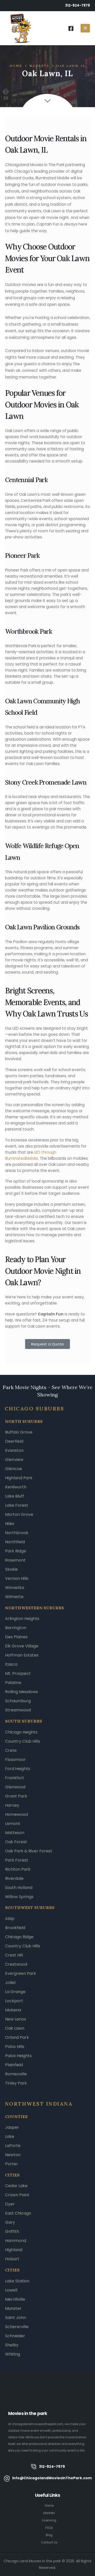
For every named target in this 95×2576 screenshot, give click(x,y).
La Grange (15, 1992)
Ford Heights (17, 1769)
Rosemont (15, 1560)
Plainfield (14, 2065)
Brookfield (15, 1928)
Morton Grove (19, 1514)
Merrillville (15, 2299)
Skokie (11, 1569)
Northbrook (16, 1533)
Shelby (11, 2345)
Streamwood (18, 1710)
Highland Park (18, 1478)
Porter (11, 2164)
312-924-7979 (77, 5)
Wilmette (14, 1597)
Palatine (13, 1682)
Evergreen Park (20, 1973)
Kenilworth (15, 1487)
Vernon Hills (16, 1578)
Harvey (12, 1805)
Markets (49, 2513)
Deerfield (14, 1441)
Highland (13, 2250)
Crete (11, 1750)
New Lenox (15, 2019)
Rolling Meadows (21, 1692)
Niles (9, 1523)
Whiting (12, 2354)
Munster (13, 2308)
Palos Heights (18, 2056)
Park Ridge (15, 1551)
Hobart (12, 2259)
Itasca (11, 1664)
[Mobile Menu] (85, 28)
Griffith (12, 2231)
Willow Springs (19, 1897)
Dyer (10, 2204)
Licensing (49, 2520)
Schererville (17, 2327)
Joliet (10, 1982)
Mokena (13, 2010)
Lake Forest (16, 1505)
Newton (13, 2155)
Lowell (11, 2290)
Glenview (14, 1459)
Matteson (14, 1833)
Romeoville (16, 2074)
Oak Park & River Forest (28, 1851)
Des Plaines (16, 1637)
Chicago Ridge (19, 1937)
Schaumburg (18, 1701)
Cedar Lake (16, 2186)
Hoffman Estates (22, 1655)
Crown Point (17, 2195)
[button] (47, 101)
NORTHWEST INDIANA (39, 2104)
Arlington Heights (22, 1618)
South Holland (18, 1887)
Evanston (14, 1450)
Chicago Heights (21, 1732)
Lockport (14, 2001)
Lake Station (17, 2281)
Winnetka (14, 1588)
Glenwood (15, 1787)
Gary (10, 2222)
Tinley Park (16, 2083)
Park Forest (16, 1860)
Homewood (16, 1814)
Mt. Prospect (18, 1673)
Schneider (15, 2336)
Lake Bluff (14, 1496)
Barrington (15, 1628)
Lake (9, 2136)
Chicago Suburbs (34, 1408)
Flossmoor (15, 1759)
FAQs (49, 2528)
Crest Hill (14, 1955)
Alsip (9, 1918)
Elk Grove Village (21, 1646)
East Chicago (18, 2213)
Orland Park (17, 2037)
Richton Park (17, 1869)
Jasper (12, 2127)
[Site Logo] (20, 28)
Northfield (15, 1542)
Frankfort (14, 1778)
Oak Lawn (14, 2028)
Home (49, 2506)
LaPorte (13, 2146)
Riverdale (14, 1878)
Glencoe (13, 1469)
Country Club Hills (22, 1741)
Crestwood (16, 1964)
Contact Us (49, 2542)
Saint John (15, 2317)
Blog (49, 2535)
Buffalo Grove (18, 1432)
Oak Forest (16, 1842)
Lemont (12, 1823)
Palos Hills (14, 2046)
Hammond (15, 2241)
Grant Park (16, 1796)
